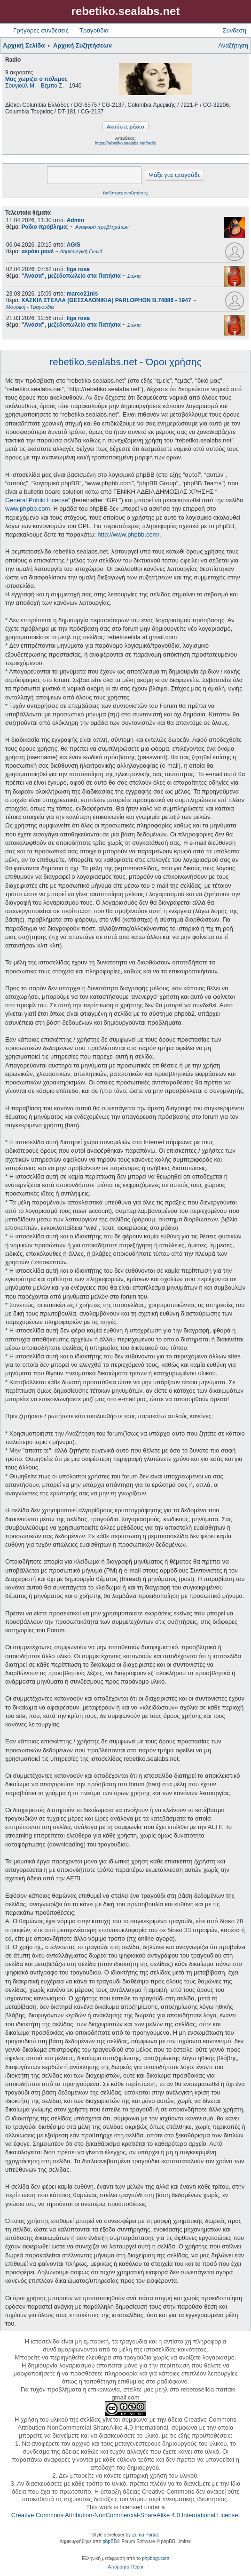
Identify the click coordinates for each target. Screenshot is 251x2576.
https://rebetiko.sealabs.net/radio (125, 143)
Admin (75, 220)
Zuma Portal (144, 2534)
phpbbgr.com (155, 2558)
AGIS (73, 244)
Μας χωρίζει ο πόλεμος (36, 79)
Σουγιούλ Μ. (20, 85)
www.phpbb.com (27, 508)
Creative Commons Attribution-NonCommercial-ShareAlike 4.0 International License (124, 2515)
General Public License (36, 500)
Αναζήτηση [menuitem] (233, 45)
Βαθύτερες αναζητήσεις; (125, 193)
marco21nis (82, 293)
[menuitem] (118, 2567)
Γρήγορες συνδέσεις (41, 30)
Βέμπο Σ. (52, 85)
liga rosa (78, 269)
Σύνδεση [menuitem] (234, 30)
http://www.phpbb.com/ (129, 534)
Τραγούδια (94, 30)
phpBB (109, 2541)
